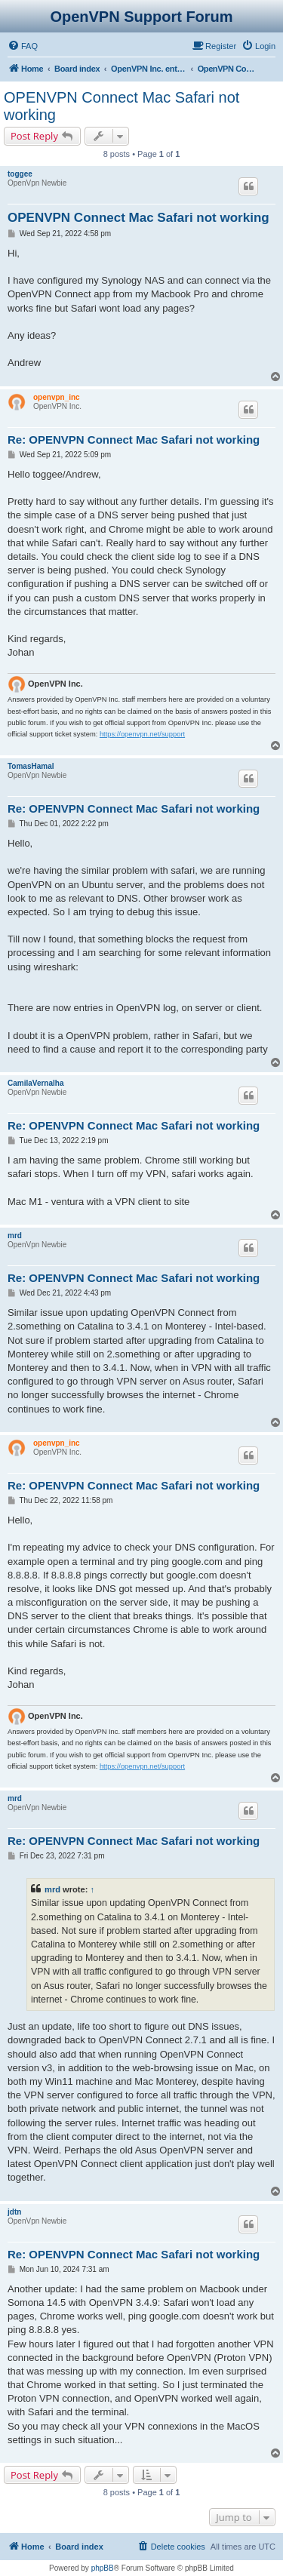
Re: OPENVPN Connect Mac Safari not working (134, 439)
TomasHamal (31, 766)
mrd (15, 1235)
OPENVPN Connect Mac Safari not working (121, 106)
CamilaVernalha (35, 1083)
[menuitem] (23, 46)
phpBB (102, 2568)
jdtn (14, 2212)
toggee (20, 174)
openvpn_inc (56, 397)
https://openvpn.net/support (142, 734)
